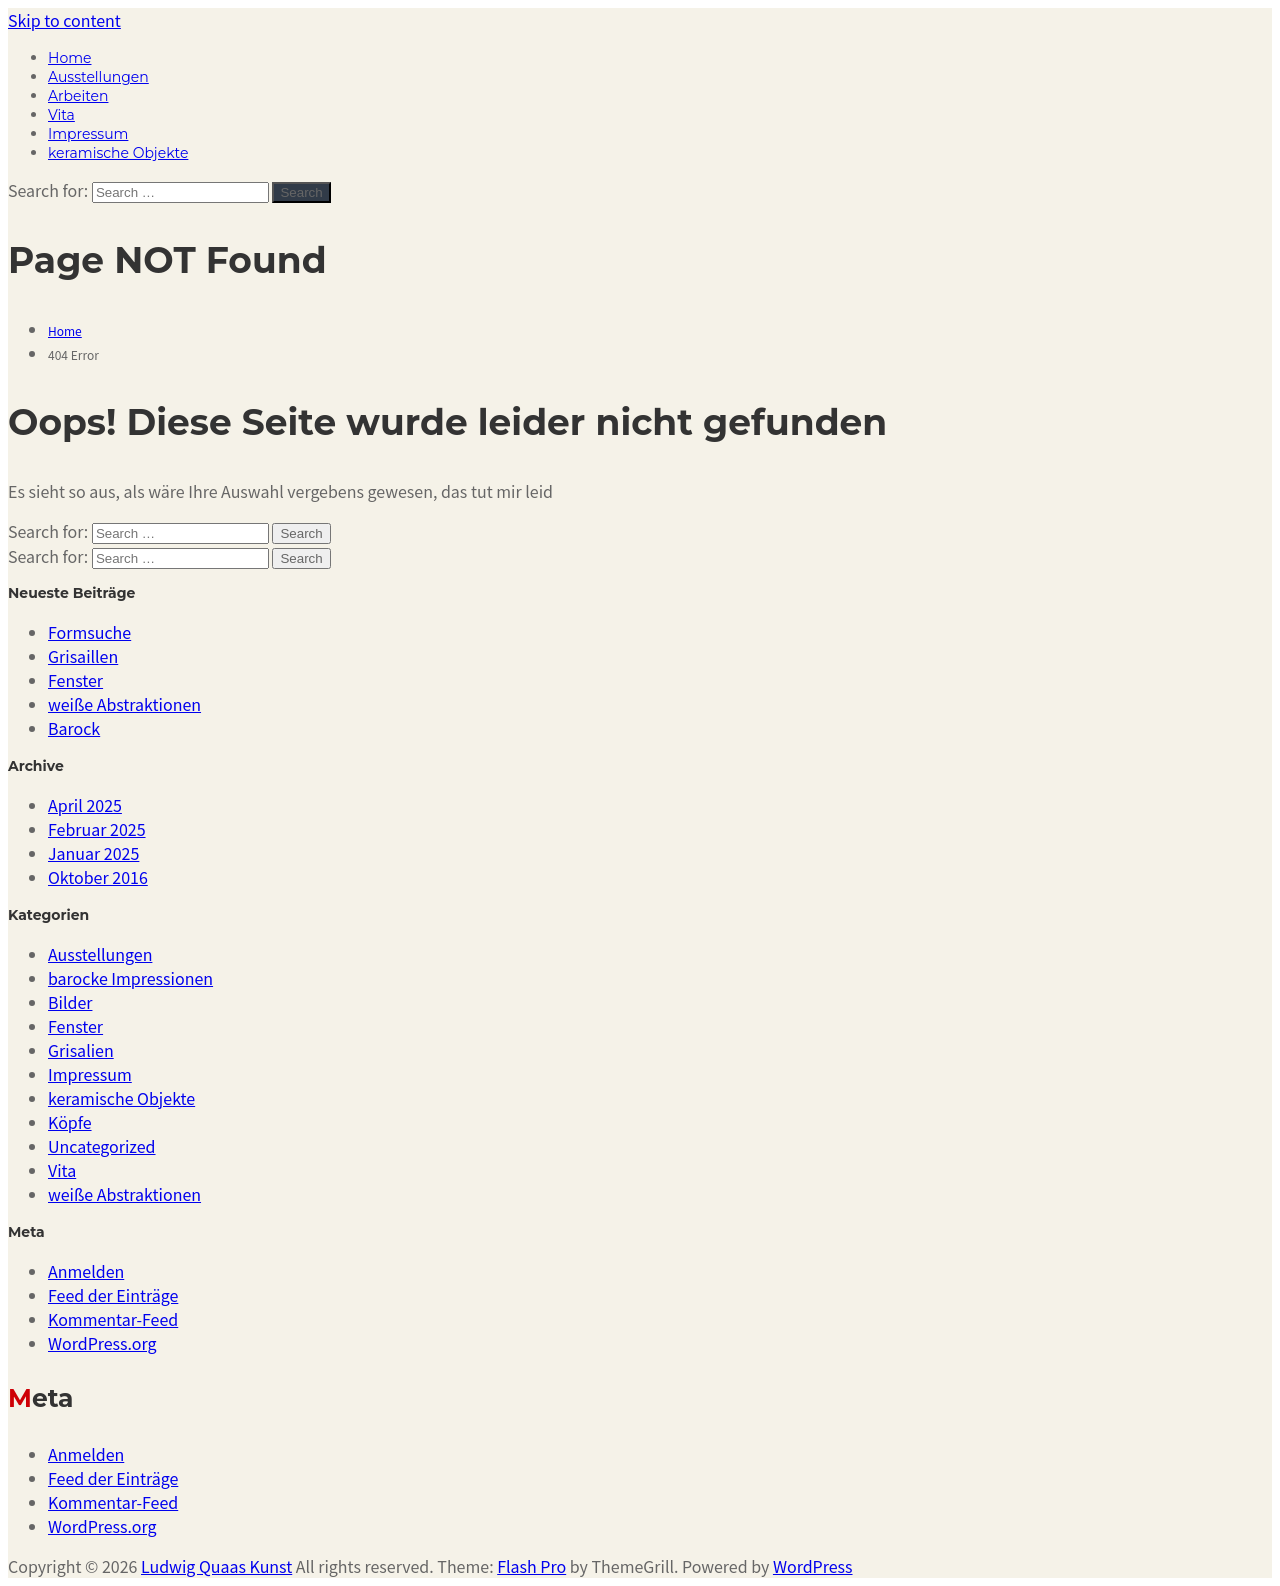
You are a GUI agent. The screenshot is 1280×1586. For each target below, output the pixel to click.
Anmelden (86, 1271)
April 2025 (85, 805)
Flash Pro (531, 1566)
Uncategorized (102, 1146)
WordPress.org (102, 1343)
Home (69, 58)
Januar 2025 (93, 853)
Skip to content (64, 20)
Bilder (70, 1002)
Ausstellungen (98, 77)
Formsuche (89, 632)
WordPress (813, 1566)
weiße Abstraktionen (124, 704)
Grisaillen (83, 656)
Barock (74, 728)
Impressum (88, 134)
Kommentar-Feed (113, 1319)
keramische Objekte (118, 153)
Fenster (75, 680)
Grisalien (81, 1050)
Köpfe (70, 1122)
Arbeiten (78, 96)
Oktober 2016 (98, 877)
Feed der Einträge (113, 1295)
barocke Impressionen (130, 978)
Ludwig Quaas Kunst (216, 1566)
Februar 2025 (97, 829)
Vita (61, 115)
